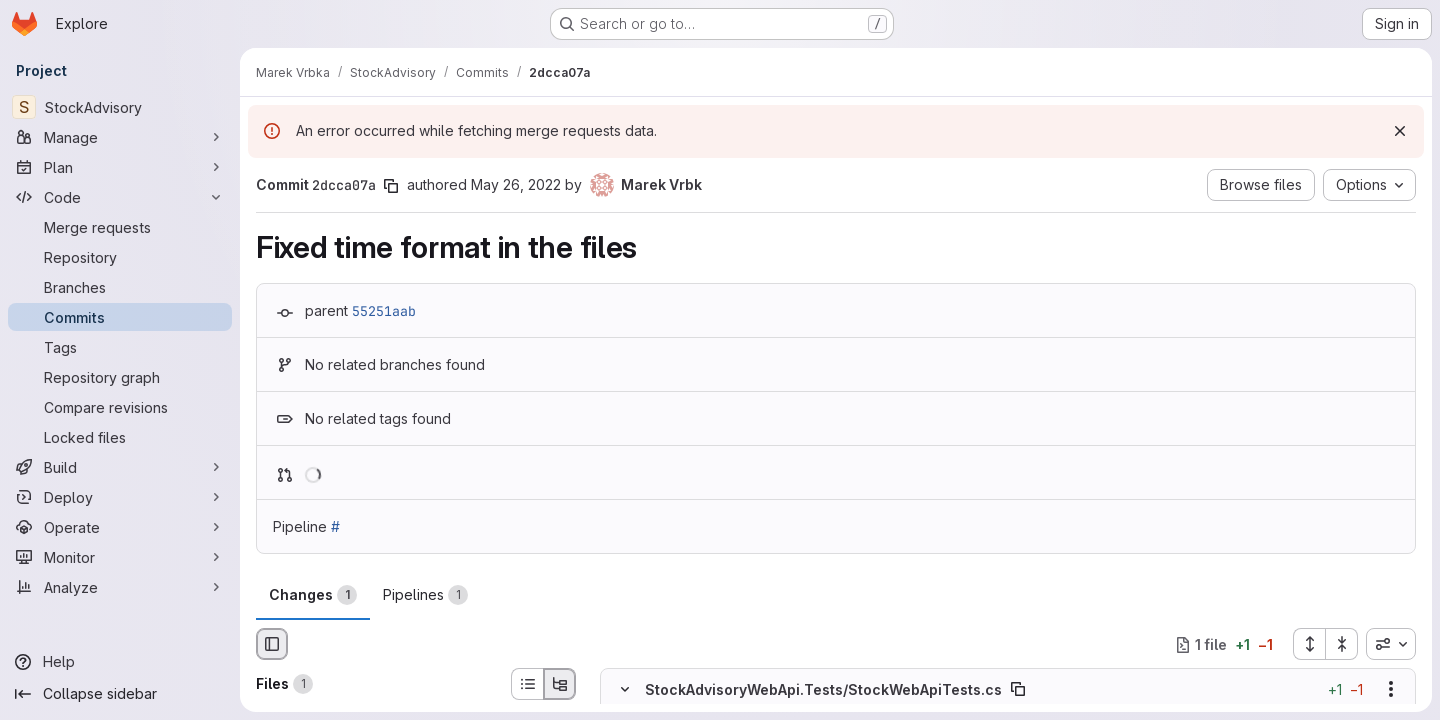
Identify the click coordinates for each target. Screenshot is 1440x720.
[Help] (120, 662)
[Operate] (120, 527)
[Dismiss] (1400, 131)
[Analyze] (120, 587)
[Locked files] (120, 437)
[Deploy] (120, 497)
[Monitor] (120, 557)
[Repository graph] (120, 377)
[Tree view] (560, 684)
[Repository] (120, 257)
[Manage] (120, 137)
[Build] (120, 467)
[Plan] (120, 167)
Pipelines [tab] (425, 595)
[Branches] (120, 287)
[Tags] (120, 347)
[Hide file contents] (625, 690)
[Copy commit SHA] (391, 186)
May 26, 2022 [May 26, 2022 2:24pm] (516, 184)
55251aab (384, 311)
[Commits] (120, 317)
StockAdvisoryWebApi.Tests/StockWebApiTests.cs (823, 689)
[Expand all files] (1309, 644)
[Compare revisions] (120, 407)
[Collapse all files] (1342, 644)
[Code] (120, 197)
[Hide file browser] (272, 644)
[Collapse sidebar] (120, 694)
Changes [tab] (313, 595)
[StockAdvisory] (120, 107)
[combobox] (1391, 644)
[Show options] (1391, 690)
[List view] (527, 684)
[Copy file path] (1018, 690)
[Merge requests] (120, 227)
